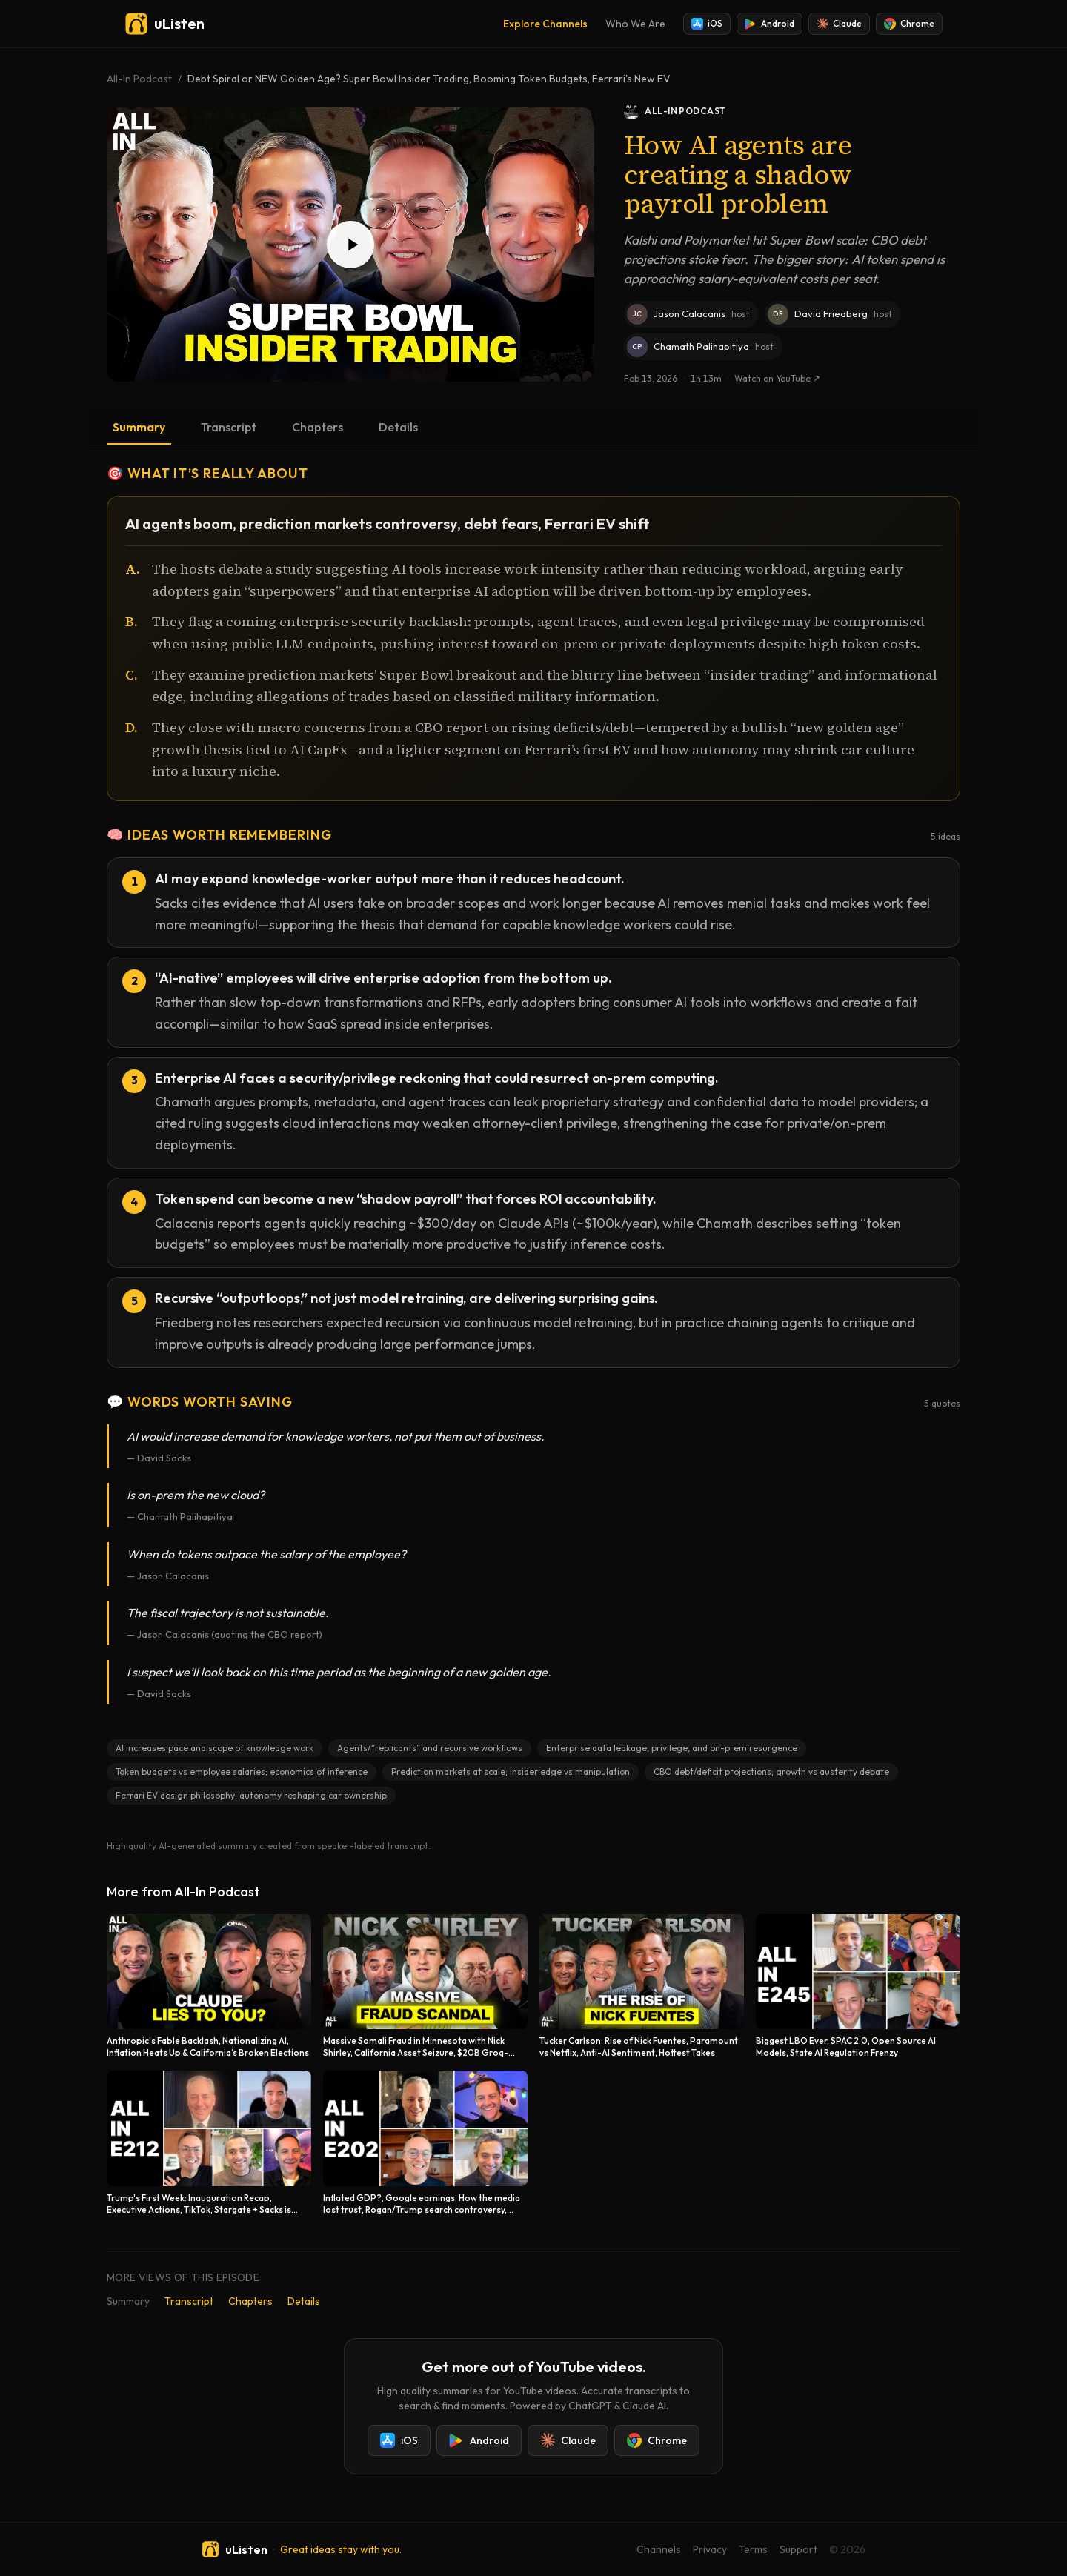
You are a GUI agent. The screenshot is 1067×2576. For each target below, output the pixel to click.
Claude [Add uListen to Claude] (839, 24)
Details (398, 426)
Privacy (710, 2549)
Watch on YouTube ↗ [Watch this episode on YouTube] (777, 378)
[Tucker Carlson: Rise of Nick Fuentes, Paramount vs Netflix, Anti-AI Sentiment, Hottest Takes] (641, 1986)
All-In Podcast (139, 78)
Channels (658, 2549)
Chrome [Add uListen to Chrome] (909, 24)
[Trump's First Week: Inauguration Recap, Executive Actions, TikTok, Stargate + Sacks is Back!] (209, 2143)
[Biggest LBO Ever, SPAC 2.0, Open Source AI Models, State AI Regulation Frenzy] (858, 1986)
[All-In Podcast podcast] (792, 111)
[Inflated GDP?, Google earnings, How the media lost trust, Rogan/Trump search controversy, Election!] (425, 2143)
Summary (139, 426)
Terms (753, 2549)
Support (798, 2549)
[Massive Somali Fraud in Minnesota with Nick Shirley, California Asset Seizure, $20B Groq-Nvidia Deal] (425, 1986)
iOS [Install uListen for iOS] (706, 24)
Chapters (317, 426)
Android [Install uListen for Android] (769, 24)
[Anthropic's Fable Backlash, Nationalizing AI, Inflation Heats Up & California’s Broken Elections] (209, 1986)
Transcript (228, 426)
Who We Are (635, 23)
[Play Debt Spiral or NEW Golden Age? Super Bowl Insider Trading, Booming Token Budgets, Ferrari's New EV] (350, 244)
